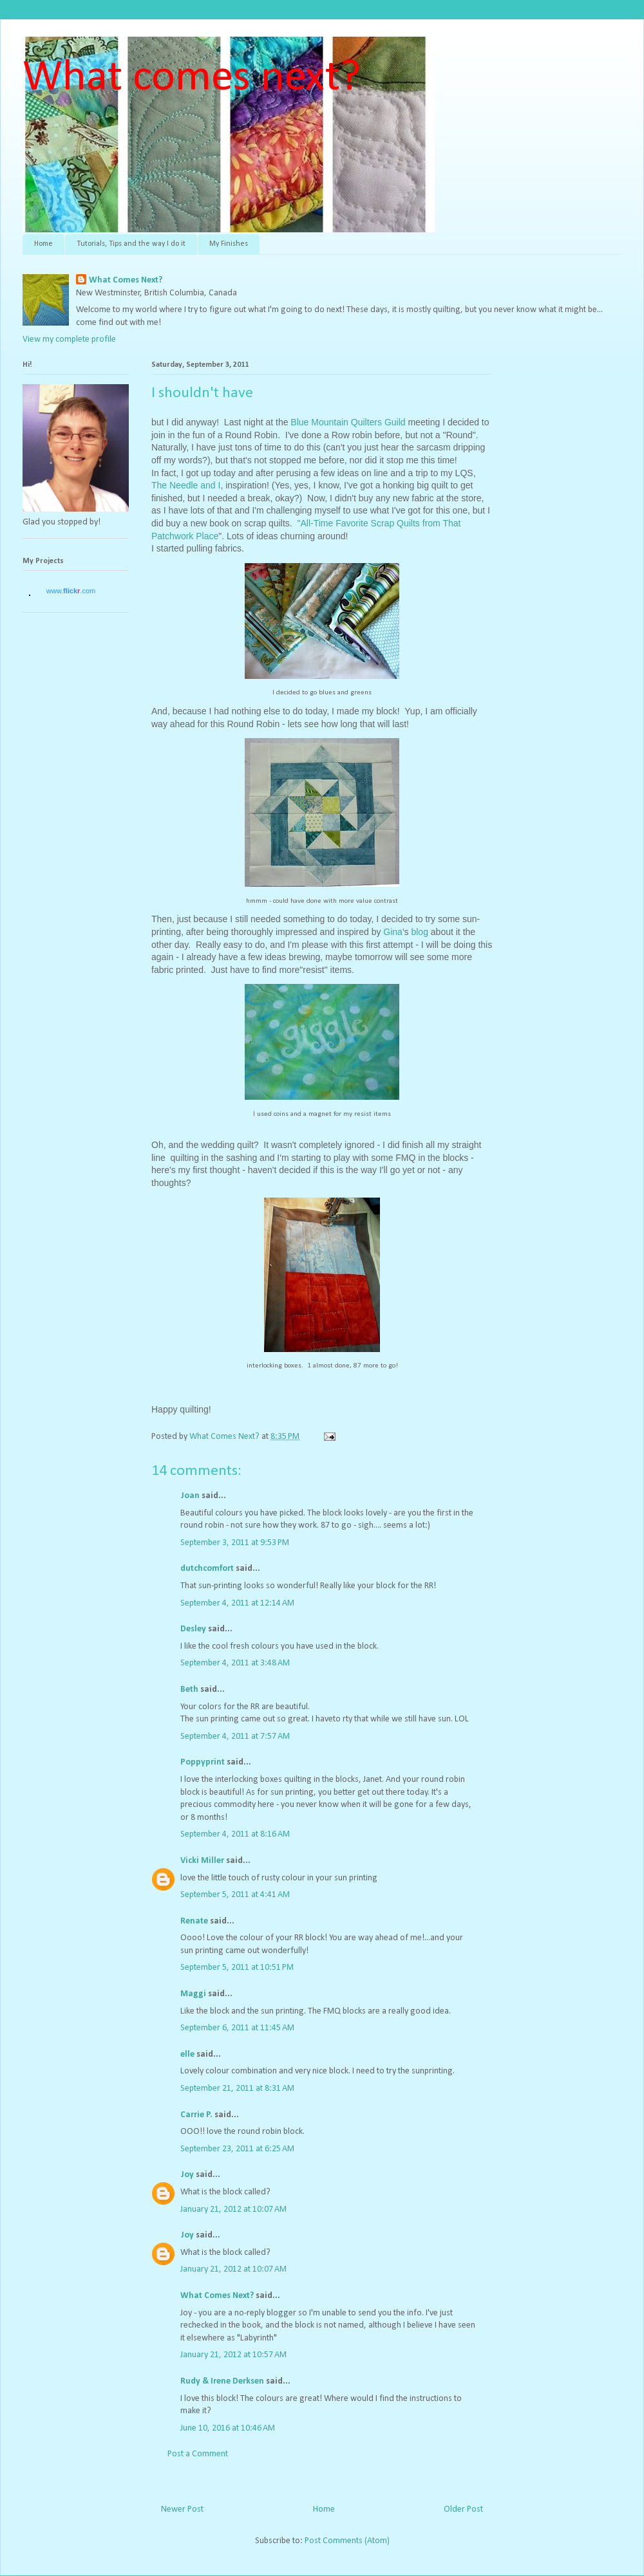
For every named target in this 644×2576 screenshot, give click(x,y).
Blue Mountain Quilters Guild (347, 422)
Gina (392, 932)
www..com (70, 591)
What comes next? (192, 78)
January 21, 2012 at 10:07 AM (233, 2209)
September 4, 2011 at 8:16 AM (235, 1834)
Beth (189, 1689)
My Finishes (228, 244)
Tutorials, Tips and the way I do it (131, 244)
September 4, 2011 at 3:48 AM (235, 1663)
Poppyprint (202, 1762)
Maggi (193, 1994)
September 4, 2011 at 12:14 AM (237, 1603)
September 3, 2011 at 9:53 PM (234, 1543)
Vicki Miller (202, 1861)
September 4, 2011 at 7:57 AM (235, 1736)
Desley (193, 1629)
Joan (190, 1496)
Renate (194, 1921)
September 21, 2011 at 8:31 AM (237, 2088)
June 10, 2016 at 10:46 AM (227, 2428)
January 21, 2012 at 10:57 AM (233, 2355)
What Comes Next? (125, 280)
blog (420, 932)
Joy (187, 2175)
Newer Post (182, 2509)
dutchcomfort (207, 1568)
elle (187, 2054)
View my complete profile (69, 339)
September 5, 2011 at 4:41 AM (235, 1895)
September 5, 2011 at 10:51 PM (237, 1967)
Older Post (463, 2509)
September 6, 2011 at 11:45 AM (237, 2028)
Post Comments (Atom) (347, 2541)
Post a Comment (197, 2454)
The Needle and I (185, 485)
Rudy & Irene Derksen (222, 2381)
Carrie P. (196, 2115)
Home (43, 244)
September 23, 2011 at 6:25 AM (237, 2149)
